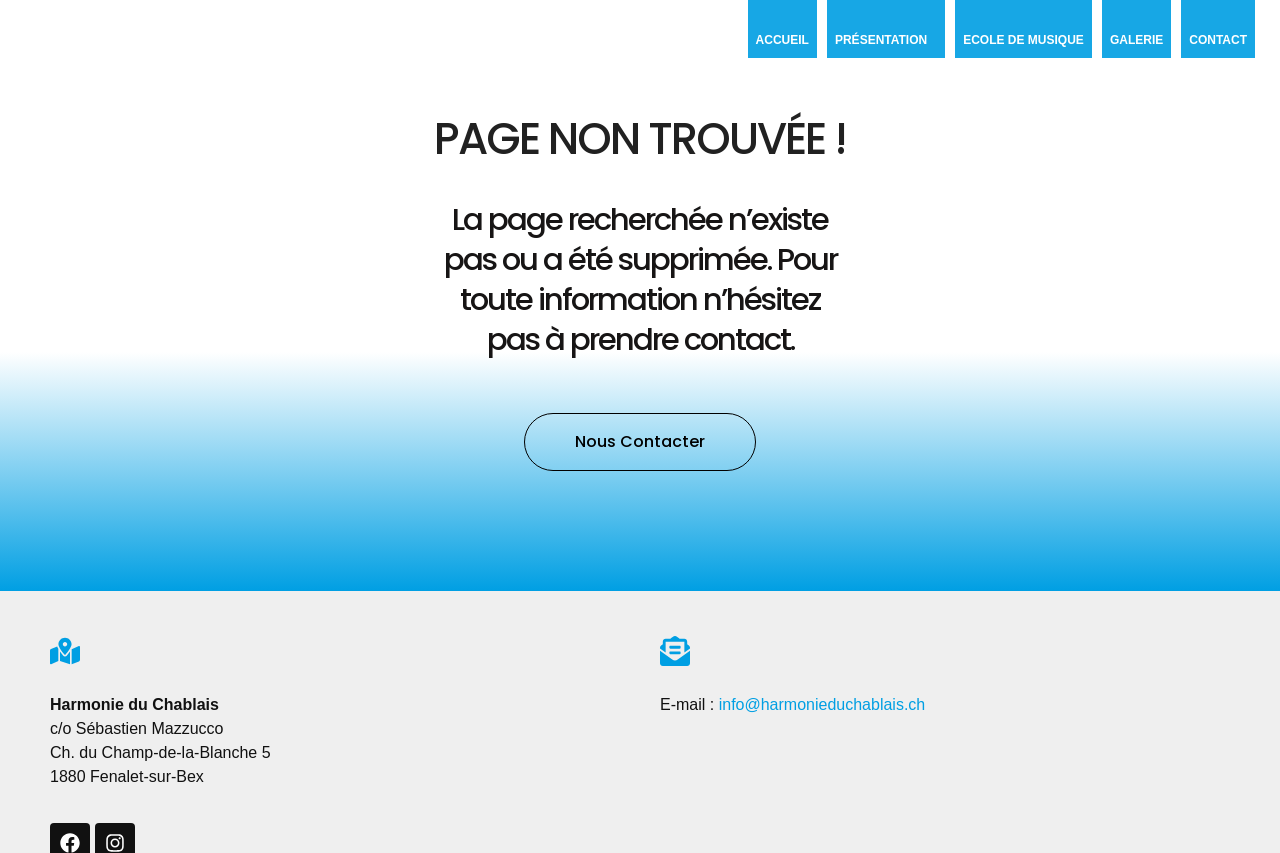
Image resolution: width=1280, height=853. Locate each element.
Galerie (1136, 40)
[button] (640, 442)
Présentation (886, 40)
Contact (1218, 40)
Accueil (782, 40)
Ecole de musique (1023, 40)
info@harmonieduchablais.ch (822, 704)
